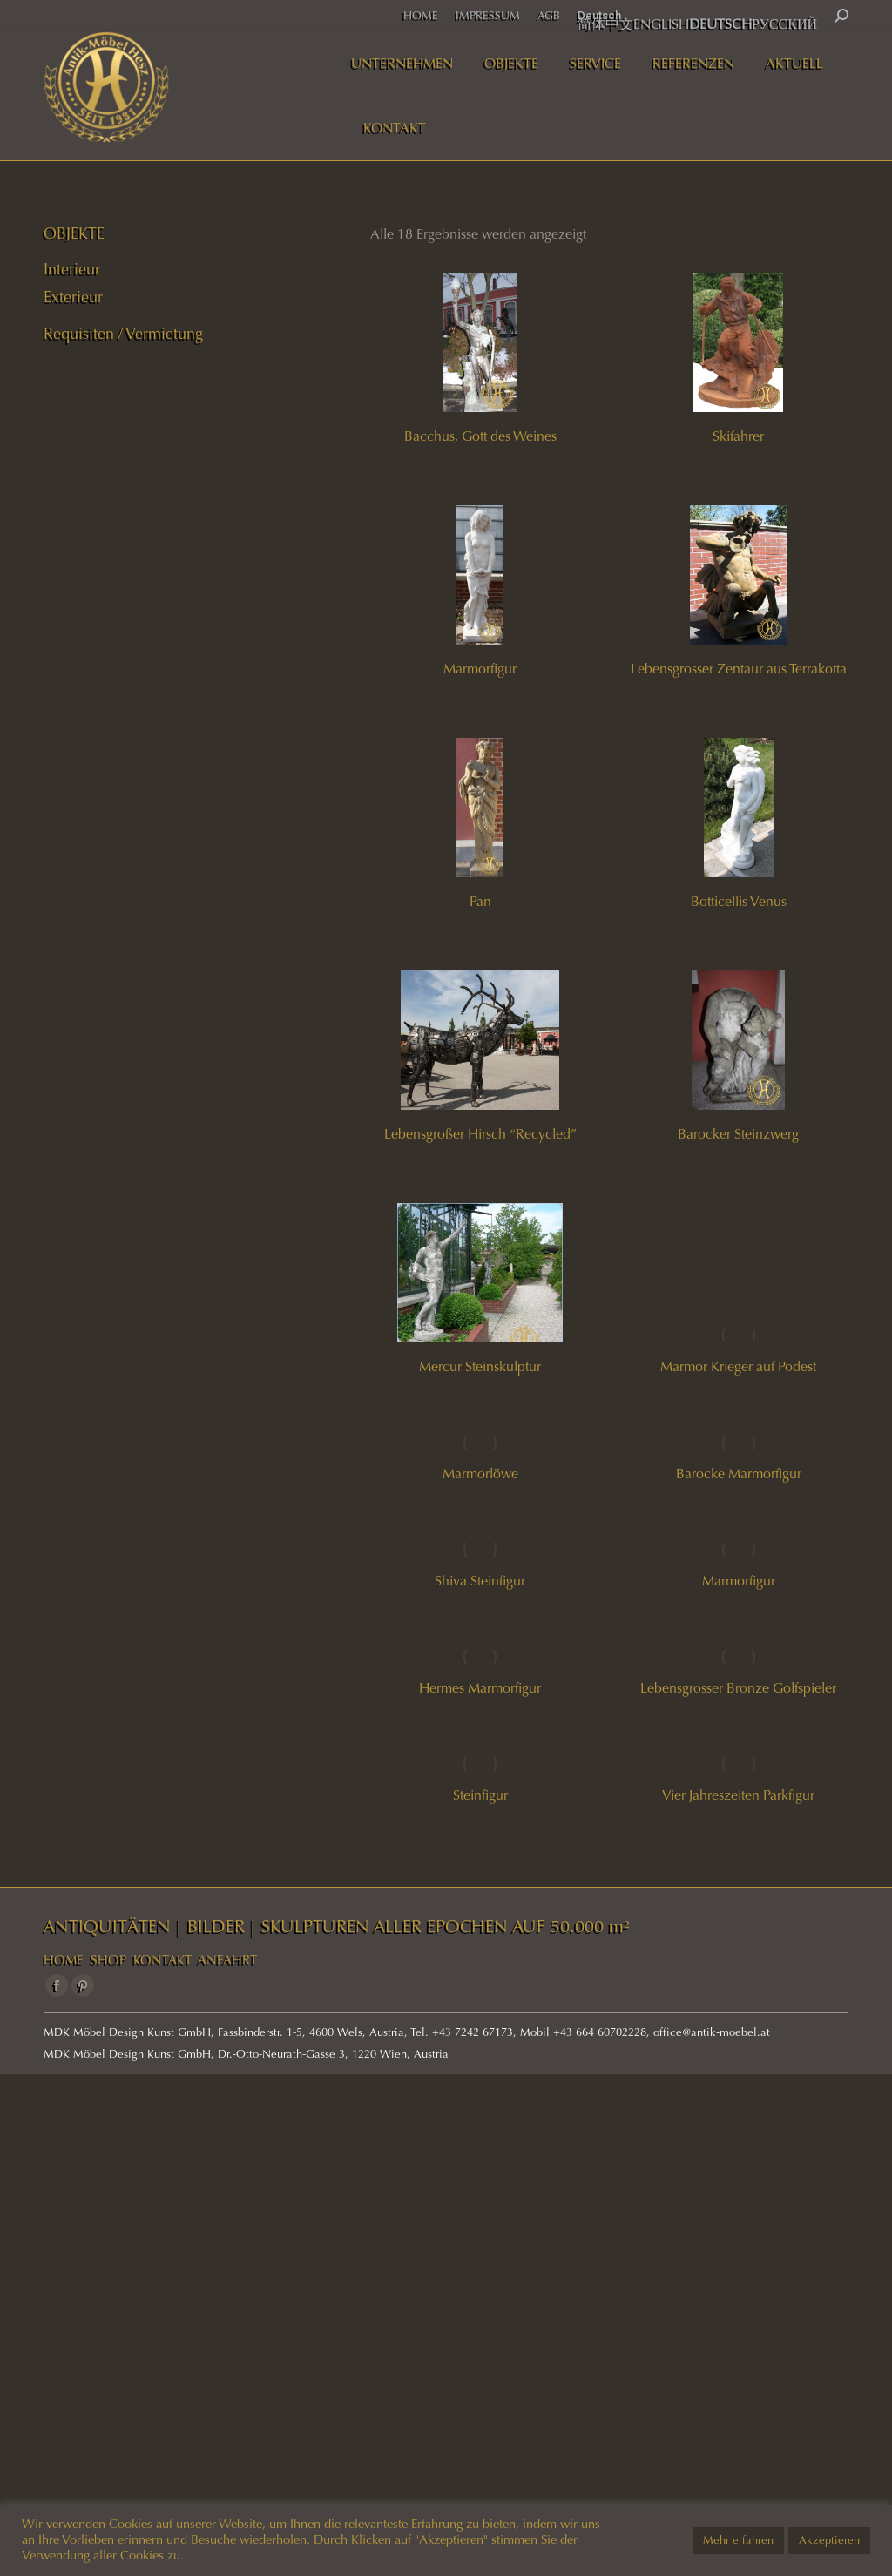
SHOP (108, 1960)
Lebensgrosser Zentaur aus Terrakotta (739, 668)
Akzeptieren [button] (829, 2540)
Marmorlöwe (480, 1473)
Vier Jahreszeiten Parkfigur (738, 1795)
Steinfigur (480, 1795)
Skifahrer (738, 436)
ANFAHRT (227, 1960)
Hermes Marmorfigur (480, 1688)
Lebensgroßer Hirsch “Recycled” (480, 1134)
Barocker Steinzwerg (738, 1134)
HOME (64, 1960)
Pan (480, 901)
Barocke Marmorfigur (738, 1473)
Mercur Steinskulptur (480, 1366)
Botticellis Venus (739, 901)
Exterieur (73, 297)
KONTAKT (162, 1960)
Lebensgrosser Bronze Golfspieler (738, 1688)
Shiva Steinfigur (480, 1580)
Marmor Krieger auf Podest (738, 1366)
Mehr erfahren (738, 2540)
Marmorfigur (480, 668)
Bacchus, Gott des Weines (480, 436)
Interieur (72, 269)
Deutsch (599, 15)
